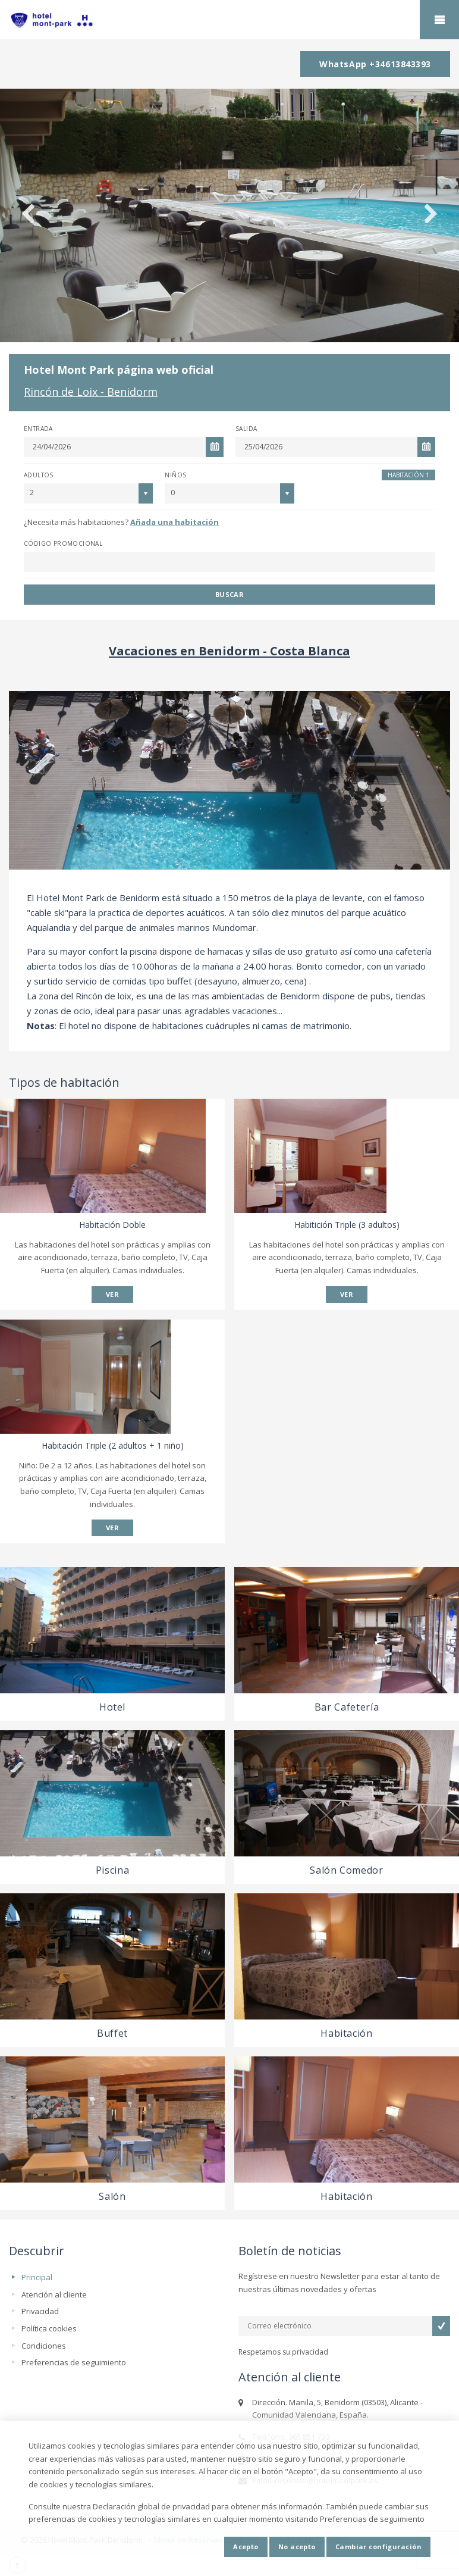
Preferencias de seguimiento (73, 2362)
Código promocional (63, 543)
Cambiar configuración (378, 2546)
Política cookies (49, 2328)
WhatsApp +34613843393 (375, 64)
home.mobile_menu (439, 19)
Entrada (38, 428)
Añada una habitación (174, 522)
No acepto (297, 2546)
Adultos (39, 475)
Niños (175, 475)
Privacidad (40, 2311)
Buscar (229, 594)
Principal (36, 2277)
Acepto (246, 2546)
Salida (246, 428)
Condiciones (43, 2345)
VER (112, 1294)
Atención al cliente (54, 2294)
